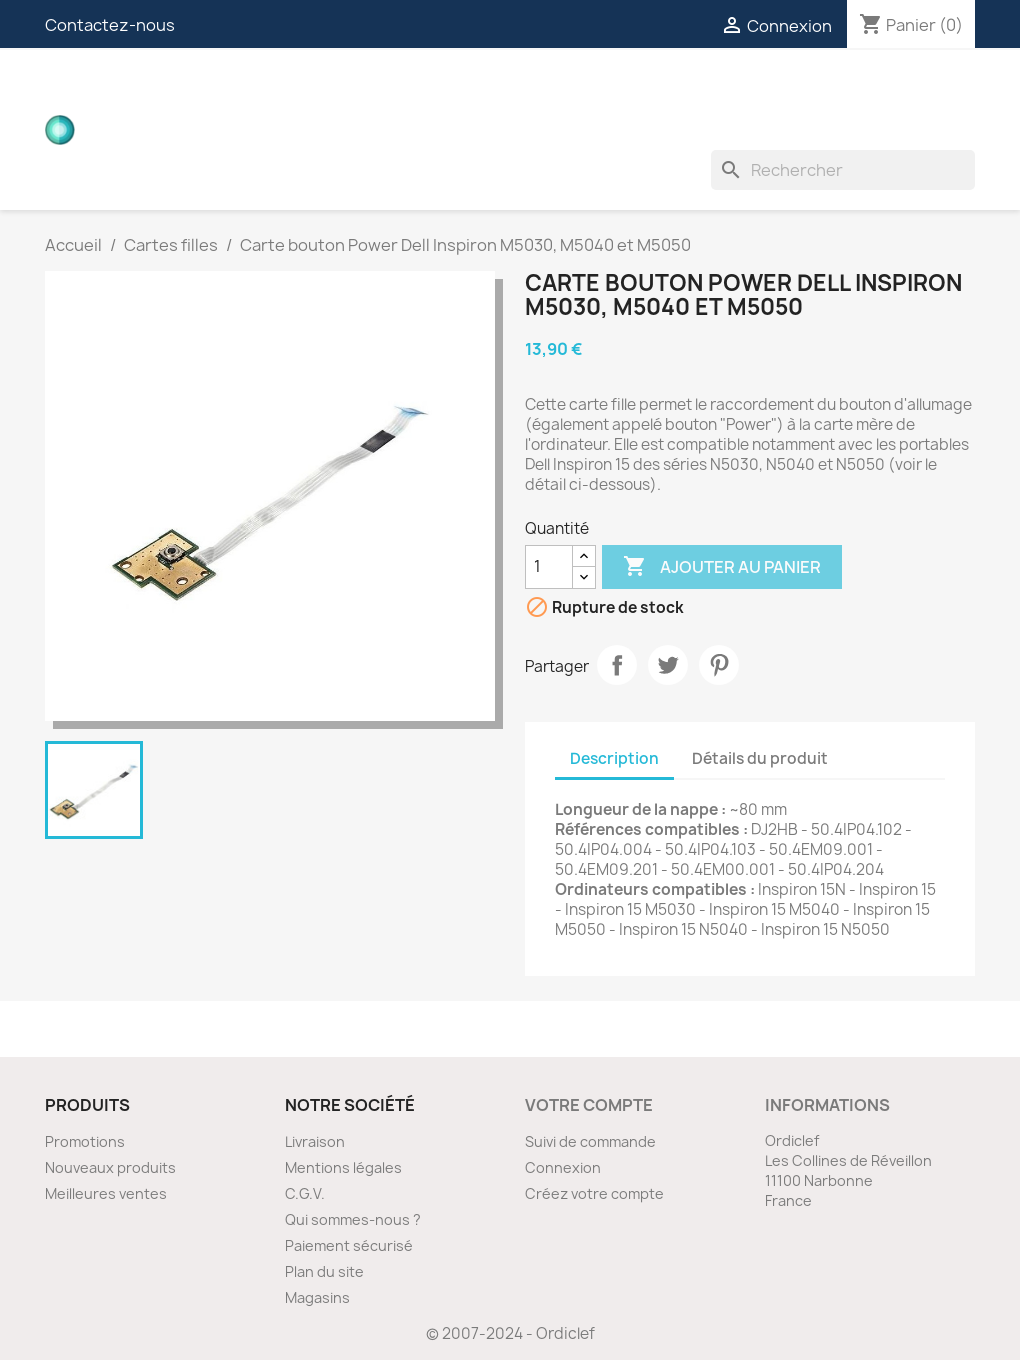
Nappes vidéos (436, 90)
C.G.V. (305, 1193)
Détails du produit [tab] (760, 758)
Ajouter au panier (722, 567)
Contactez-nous (110, 25)
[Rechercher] (843, 170)
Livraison (315, 1141)
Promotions (85, 1141)
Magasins (317, 1297)
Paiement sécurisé (349, 1245)
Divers (401, 130)
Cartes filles (290, 90)
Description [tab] (614, 758)
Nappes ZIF (716, 90)
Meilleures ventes (106, 1193)
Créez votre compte (594, 1193)
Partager (617, 665)
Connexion (563, 1167)
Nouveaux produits (110, 1167)
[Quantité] (549, 567)
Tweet (668, 665)
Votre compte (589, 1105)
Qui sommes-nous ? (353, 1219)
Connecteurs (585, 90)
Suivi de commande (590, 1141)
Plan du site (324, 1271)
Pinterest (719, 665)
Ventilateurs (289, 130)
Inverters (829, 90)
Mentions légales (343, 1167)
